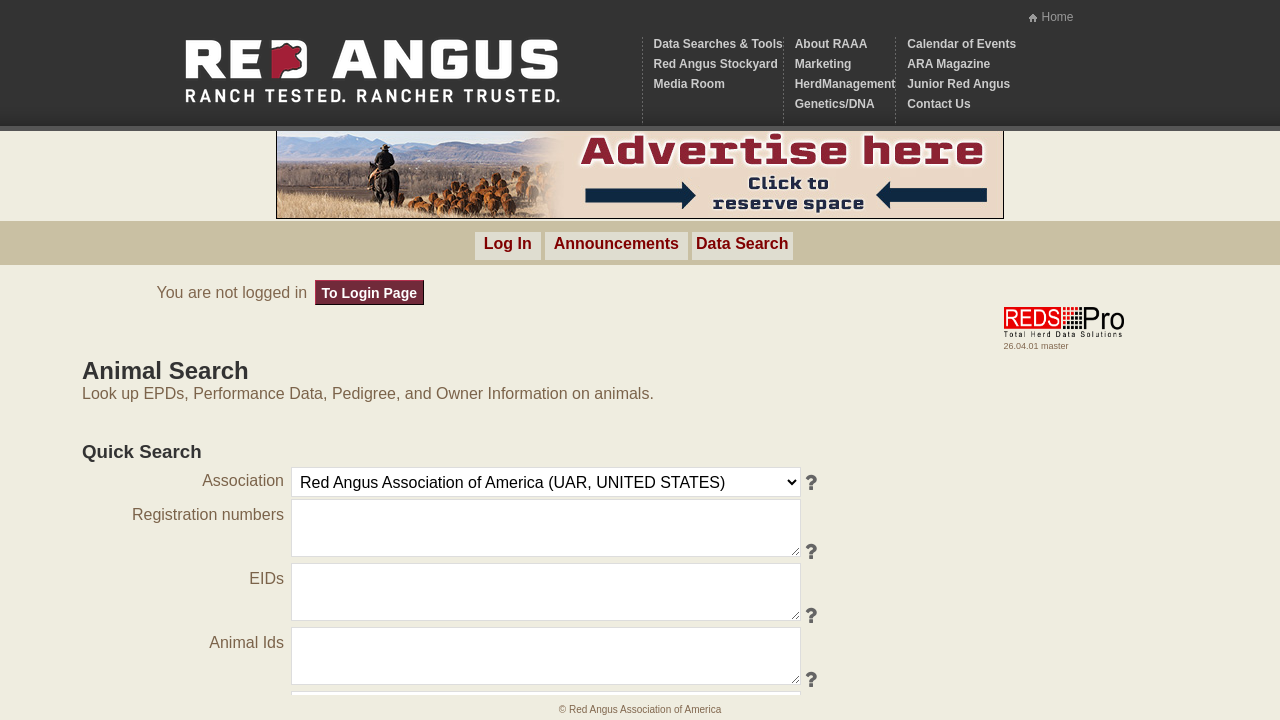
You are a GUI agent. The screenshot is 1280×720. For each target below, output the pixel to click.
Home (1057, 17)
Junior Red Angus (958, 84)
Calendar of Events (961, 44)
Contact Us (938, 104)
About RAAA (831, 44)
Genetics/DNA (835, 104)
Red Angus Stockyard (716, 64)
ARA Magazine (948, 64)
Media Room (689, 84)
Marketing (823, 64)
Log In (508, 243)
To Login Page (369, 293)
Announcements (616, 243)
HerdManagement (845, 84)
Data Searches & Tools (718, 44)
